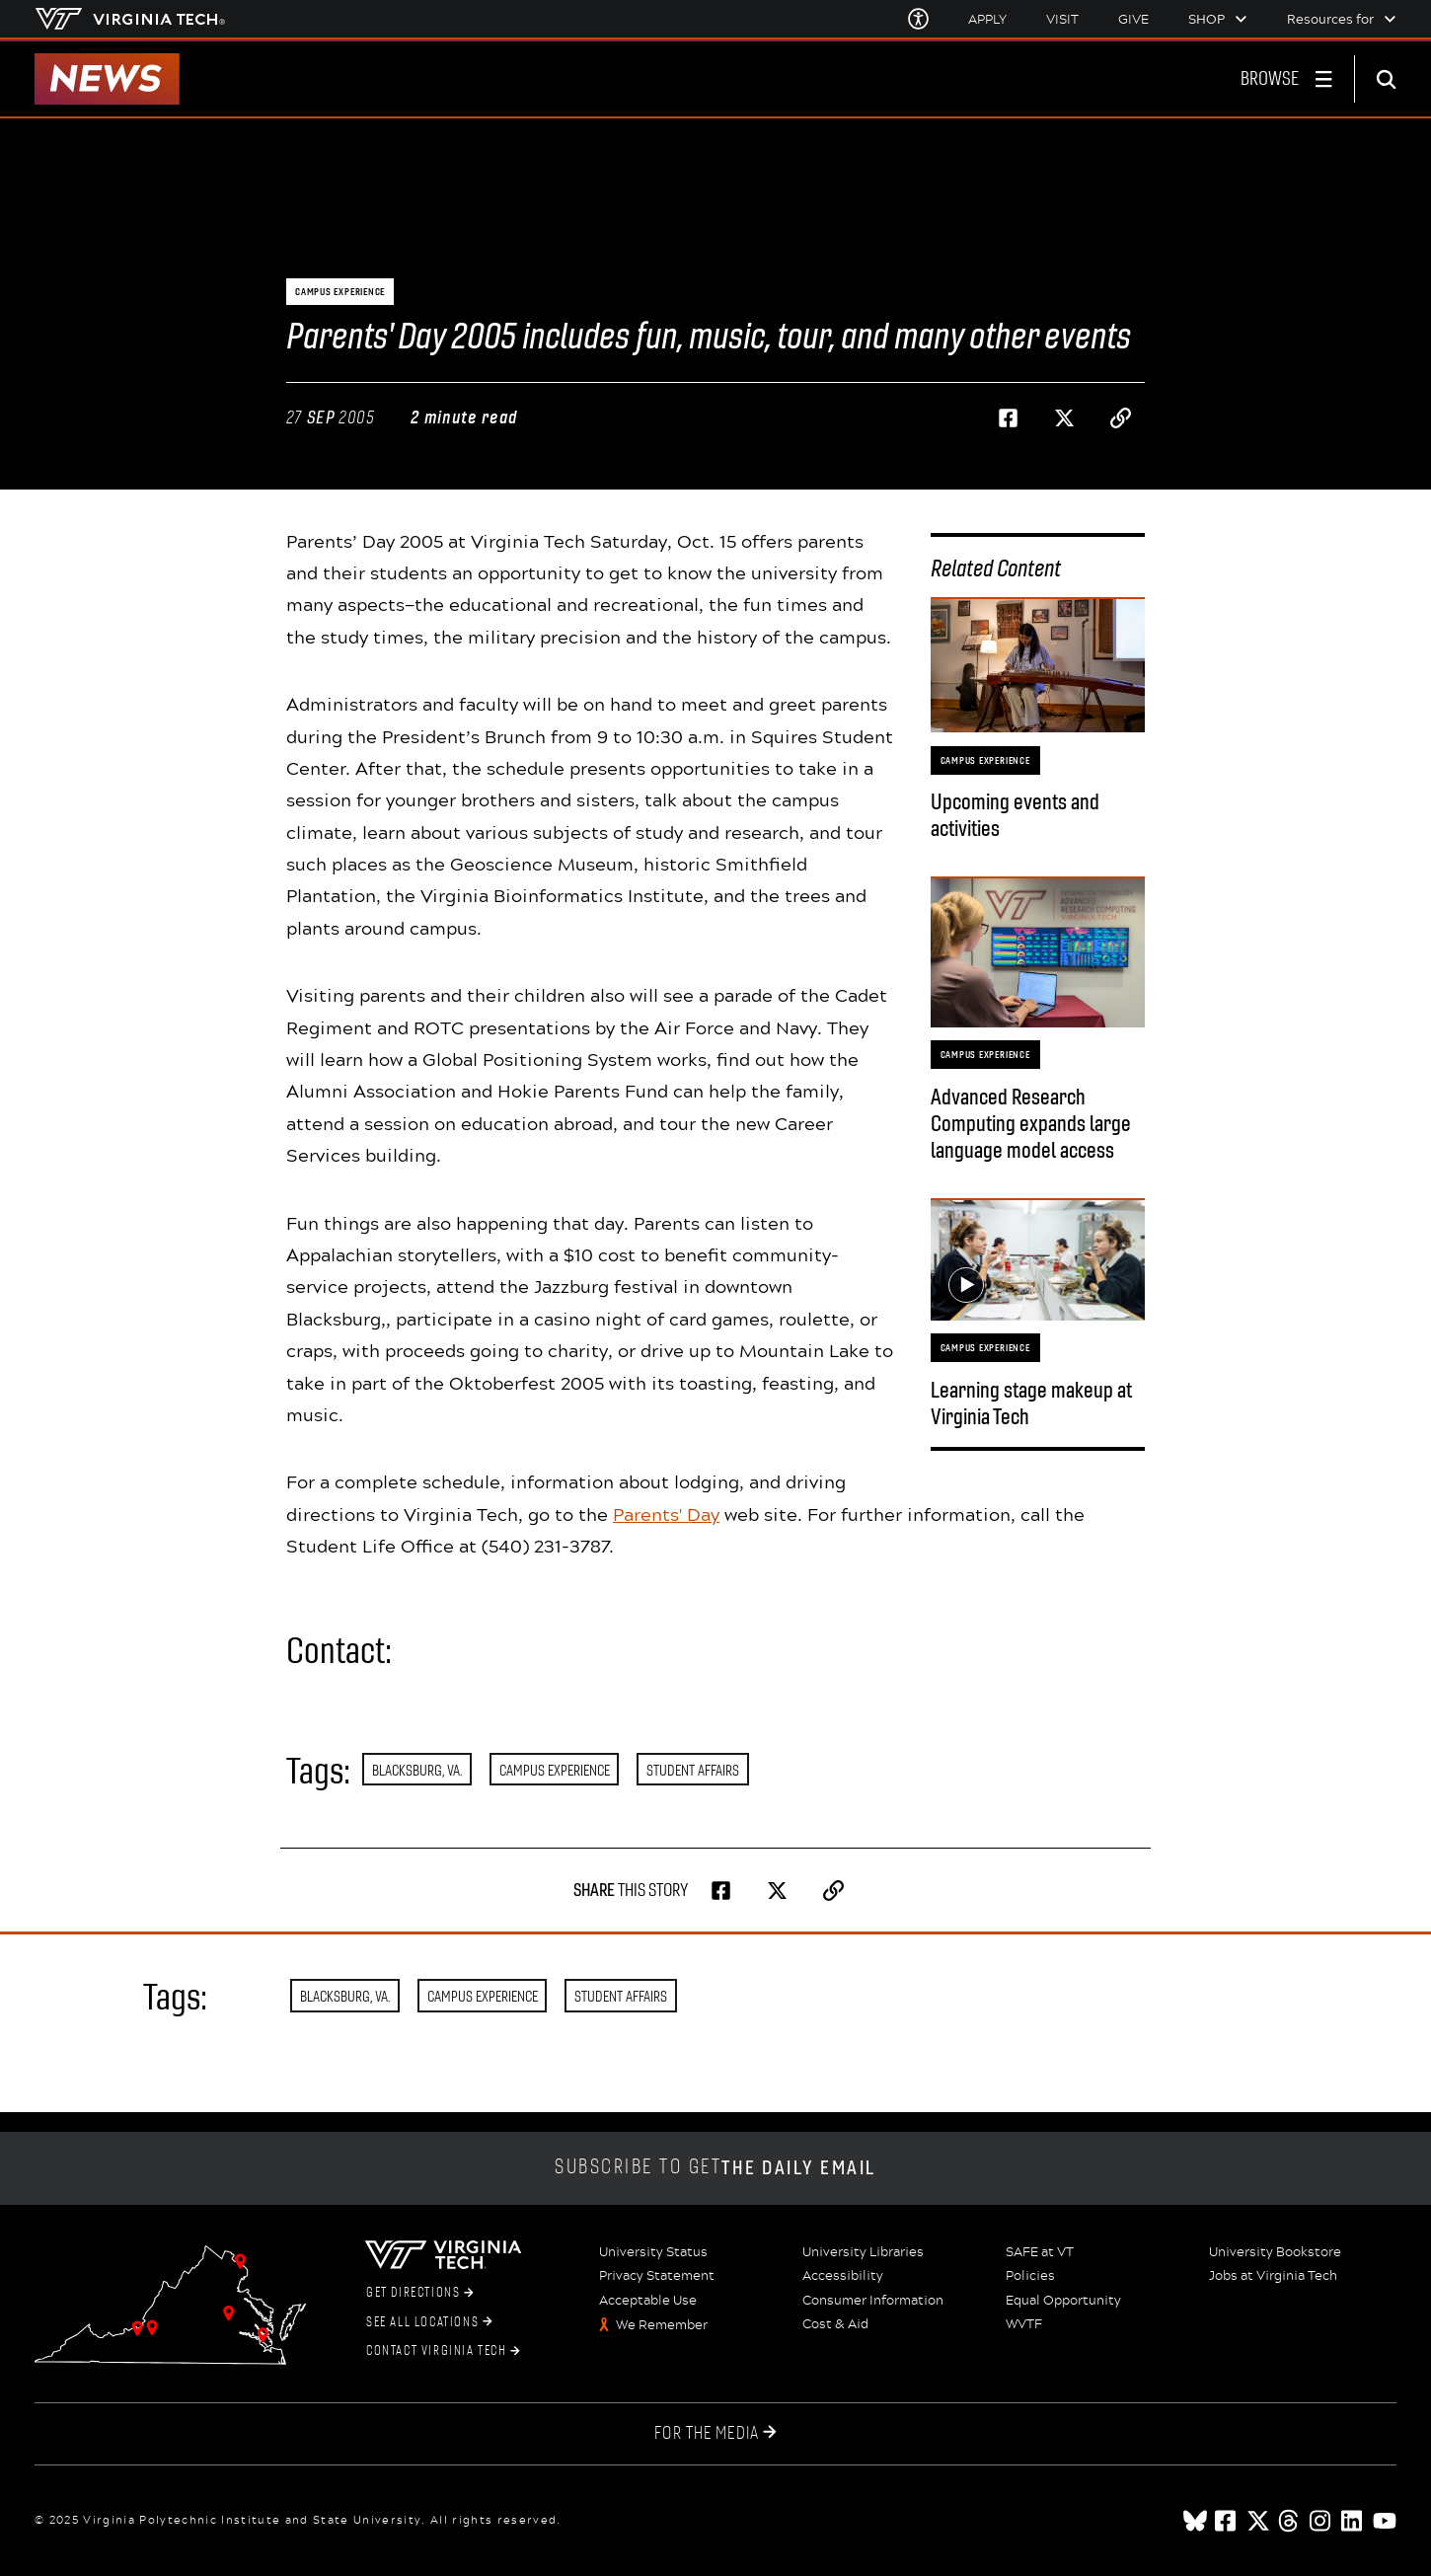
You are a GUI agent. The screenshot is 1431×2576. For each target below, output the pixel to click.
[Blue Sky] (1195, 2521)
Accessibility (842, 2276)
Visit (1062, 19)
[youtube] (1384, 2521)
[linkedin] (1353, 2521)
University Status (653, 2252)
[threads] (1290, 2521)
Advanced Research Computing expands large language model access (1031, 1124)
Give (1133, 19)
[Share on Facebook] (1008, 418)
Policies (1030, 2276)
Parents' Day (666, 1514)
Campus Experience (554, 1770)
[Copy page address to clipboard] (1121, 418)
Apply (987, 19)
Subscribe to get (715, 2168)
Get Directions (420, 2293)
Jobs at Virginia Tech (1273, 2276)
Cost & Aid (835, 2324)
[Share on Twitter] (1065, 418)
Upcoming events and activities (1015, 815)
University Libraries (863, 2252)
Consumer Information (872, 2301)
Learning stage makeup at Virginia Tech (1031, 1403)
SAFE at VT (1040, 2252)
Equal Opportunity (1063, 2301)
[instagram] (1321, 2521)
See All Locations (428, 2322)
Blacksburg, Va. (417, 1770)
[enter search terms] (1393, 79)
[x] (1258, 2521)
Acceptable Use (648, 2301)
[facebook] (1227, 2521)
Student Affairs (692, 1770)
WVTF (1024, 2324)
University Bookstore (1275, 2252)
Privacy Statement (657, 2276)
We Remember (662, 2324)
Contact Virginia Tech (443, 2351)
